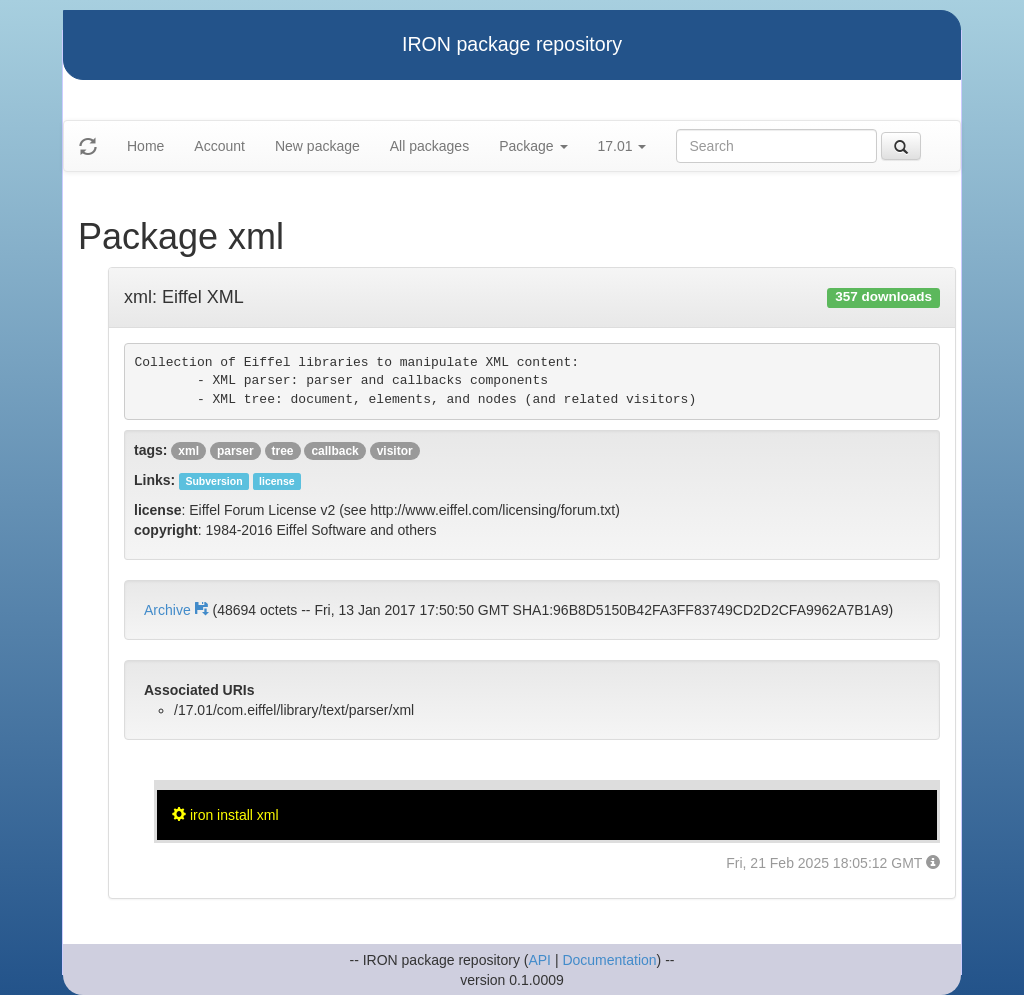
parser (235, 451)
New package (317, 146)
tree (283, 451)
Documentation (609, 960)
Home (145, 146)
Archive (178, 610)
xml (188, 451)
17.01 (622, 146)
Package (533, 146)
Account (219, 146)
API (539, 960)
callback (334, 451)
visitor (395, 451)
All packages (429, 146)
